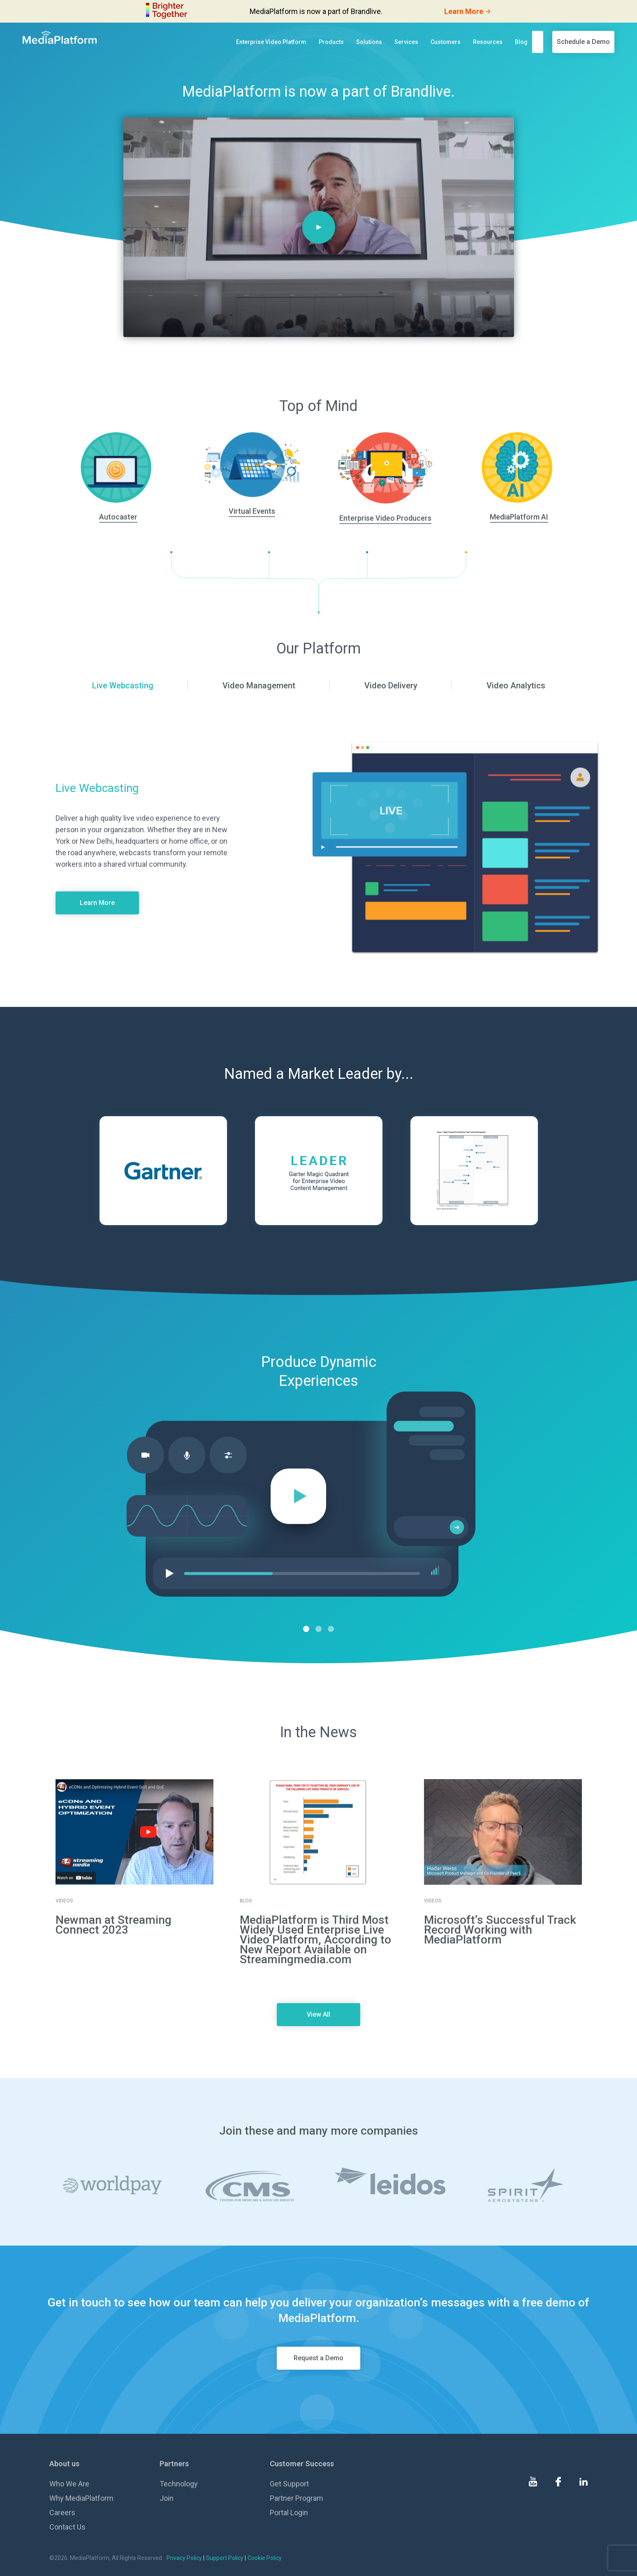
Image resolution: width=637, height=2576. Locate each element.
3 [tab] (331, 1629)
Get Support (289, 2483)
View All (318, 2014)
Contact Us (67, 2527)
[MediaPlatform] (60, 37)
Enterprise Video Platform (271, 42)
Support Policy (224, 2558)
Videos (64, 1901)
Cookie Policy (265, 2558)
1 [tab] (306, 1629)
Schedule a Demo (583, 42)
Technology (179, 2483)
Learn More (97, 903)
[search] (539, 41)
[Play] (318, 227)
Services (406, 42)
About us (64, 2463)
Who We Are (69, 2483)
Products (331, 42)
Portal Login (289, 2512)
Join (167, 2498)
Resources (488, 42)
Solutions (369, 42)
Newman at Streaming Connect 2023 (113, 1925)
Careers (62, 2512)
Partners (174, 2463)
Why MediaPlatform (81, 2498)
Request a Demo (318, 2358)
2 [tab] (318, 1629)
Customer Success (302, 2463)
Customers (446, 42)
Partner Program (296, 2498)
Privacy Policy (184, 2558)
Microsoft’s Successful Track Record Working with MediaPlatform (500, 1929)
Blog (521, 42)
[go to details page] (134, 1832)
